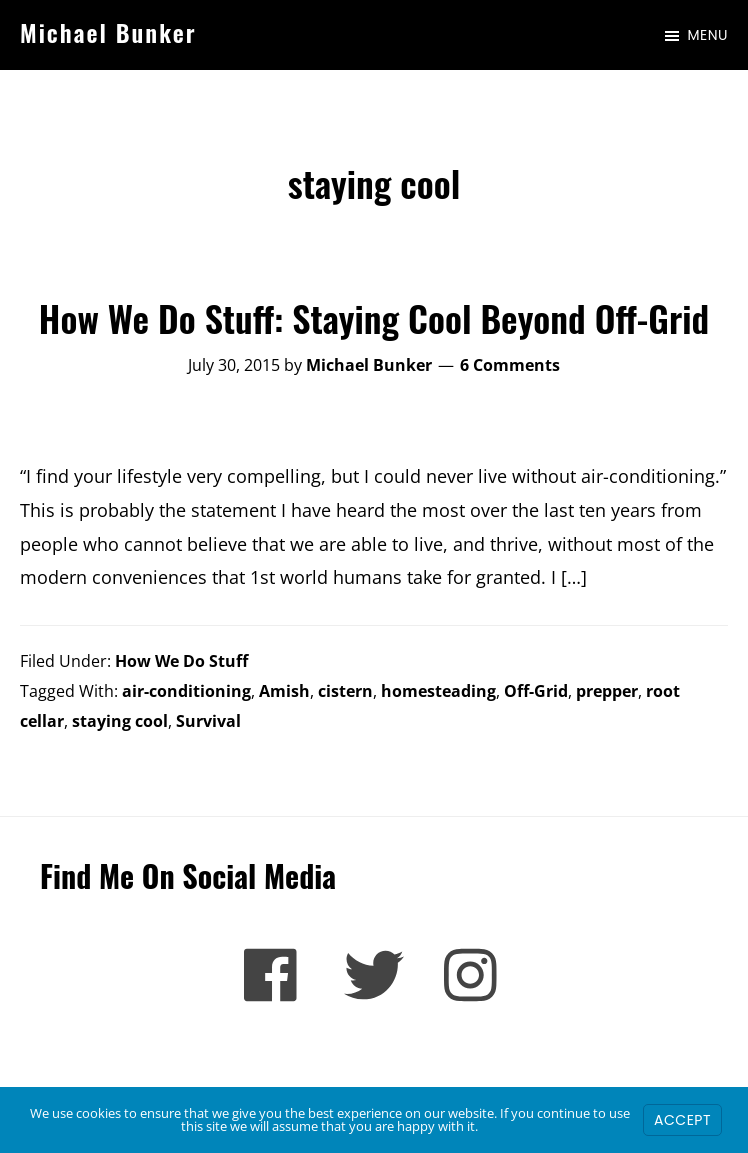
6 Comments (510, 365)
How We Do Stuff (181, 661)
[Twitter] (374, 975)
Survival (208, 721)
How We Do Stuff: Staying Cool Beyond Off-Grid (374, 317)
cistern (345, 691)
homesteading (438, 691)
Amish (284, 691)
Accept (682, 1120)
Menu (707, 35)
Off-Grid (536, 691)
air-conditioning (186, 691)
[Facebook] (274, 975)
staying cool (120, 721)
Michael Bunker (108, 32)
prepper (607, 691)
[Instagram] (474, 975)
